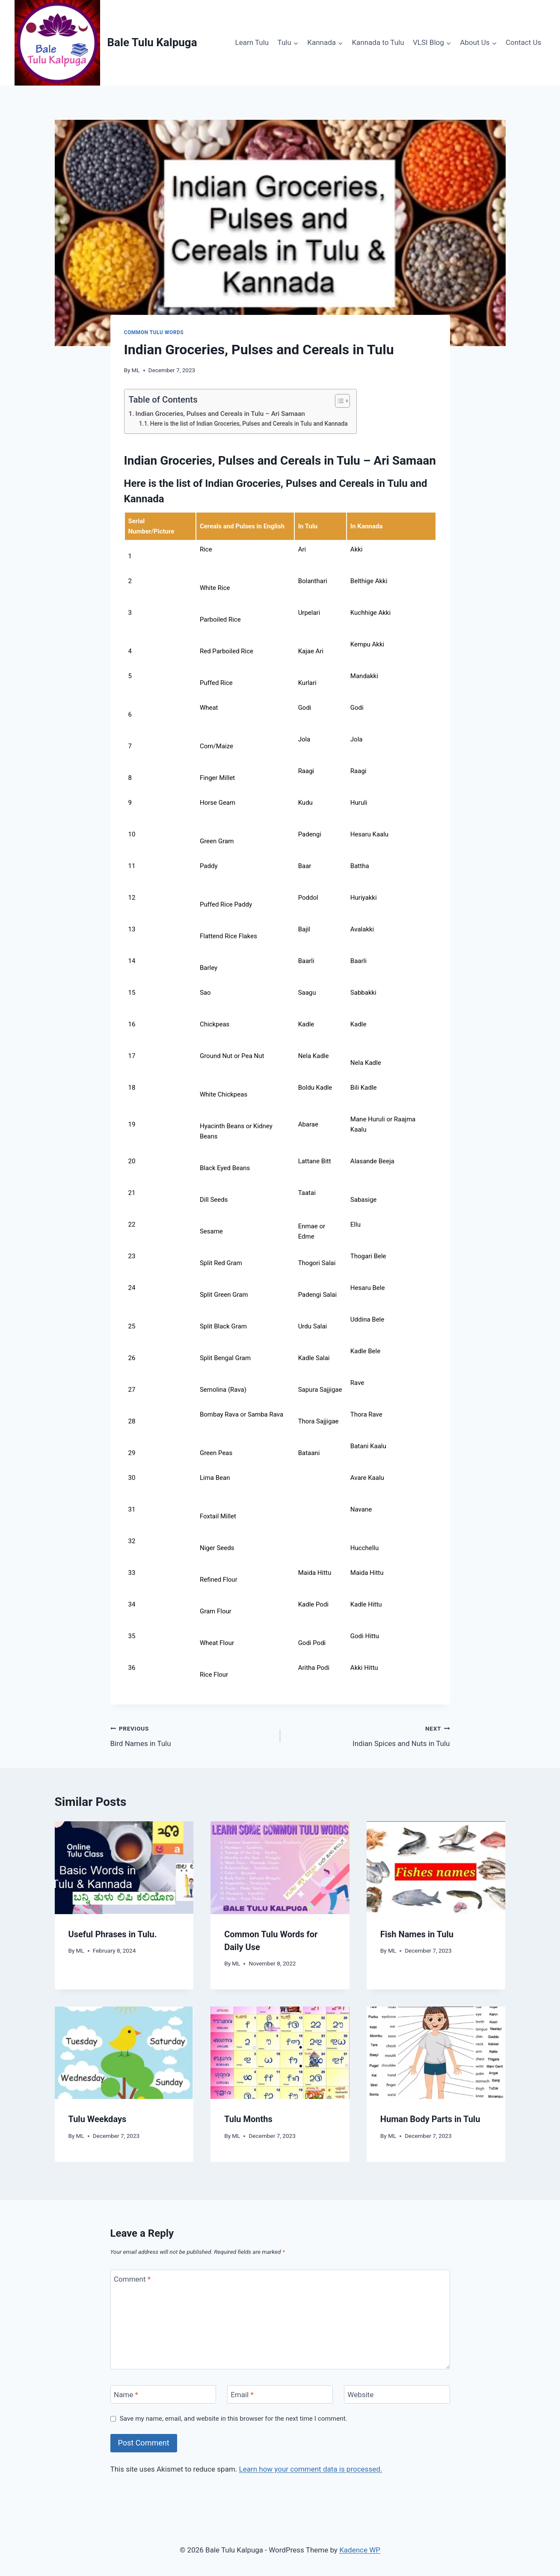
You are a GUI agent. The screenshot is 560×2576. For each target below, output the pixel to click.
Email (242, 2394)
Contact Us (523, 42)
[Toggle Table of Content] (338, 401)
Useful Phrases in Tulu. (112, 1934)
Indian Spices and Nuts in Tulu (368, 1735)
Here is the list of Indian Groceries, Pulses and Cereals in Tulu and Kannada (249, 423)
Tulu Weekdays (97, 2119)
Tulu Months (248, 2119)
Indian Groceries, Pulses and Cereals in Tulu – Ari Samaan (220, 414)
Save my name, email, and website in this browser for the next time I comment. (233, 2418)
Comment (132, 2279)
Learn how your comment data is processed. (310, 2469)
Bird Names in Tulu (191, 1735)
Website (360, 2394)
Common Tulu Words (154, 332)
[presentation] (124, 1867)
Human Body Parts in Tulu (430, 2119)
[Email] (280, 2394)
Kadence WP (359, 2550)
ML (136, 370)
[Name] (163, 2394)
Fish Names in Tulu (416, 1934)
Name (126, 2394)
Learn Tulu (252, 42)
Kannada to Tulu (378, 42)
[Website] (397, 2394)
